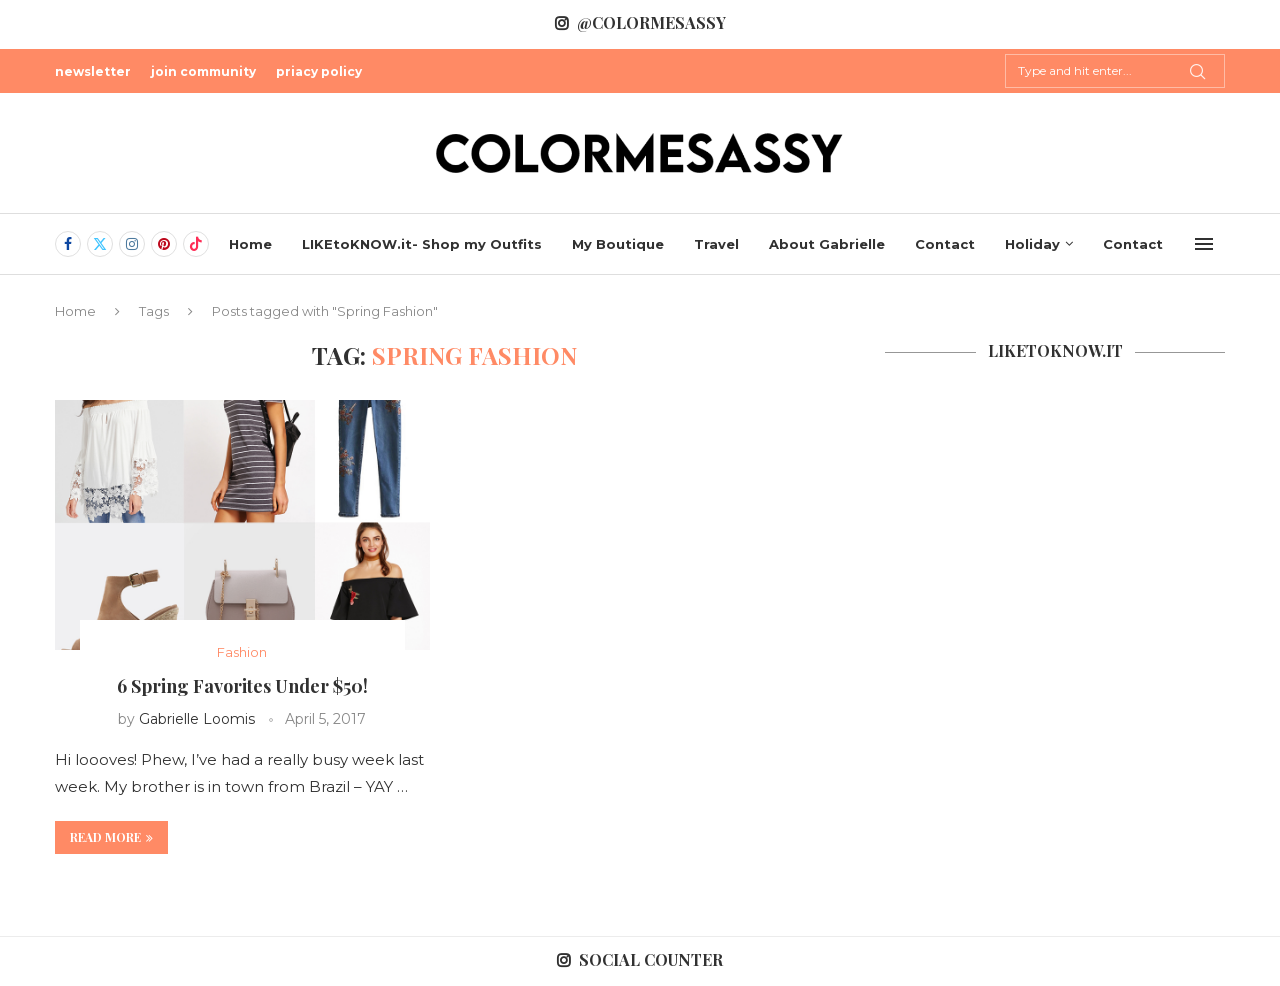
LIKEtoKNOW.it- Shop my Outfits (422, 244)
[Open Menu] (1204, 244)
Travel (716, 244)
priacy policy (319, 71)
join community (203, 71)
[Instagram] (132, 244)
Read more (111, 837)
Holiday (1032, 244)
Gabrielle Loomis (197, 719)
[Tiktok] (196, 244)
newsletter (93, 71)
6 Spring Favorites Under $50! (242, 686)
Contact (945, 244)
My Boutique (618, 244)
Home (250, 244)
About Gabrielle (827, 244)
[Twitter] (100, 244)
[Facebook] (68, 244)
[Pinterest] (164, 244)
